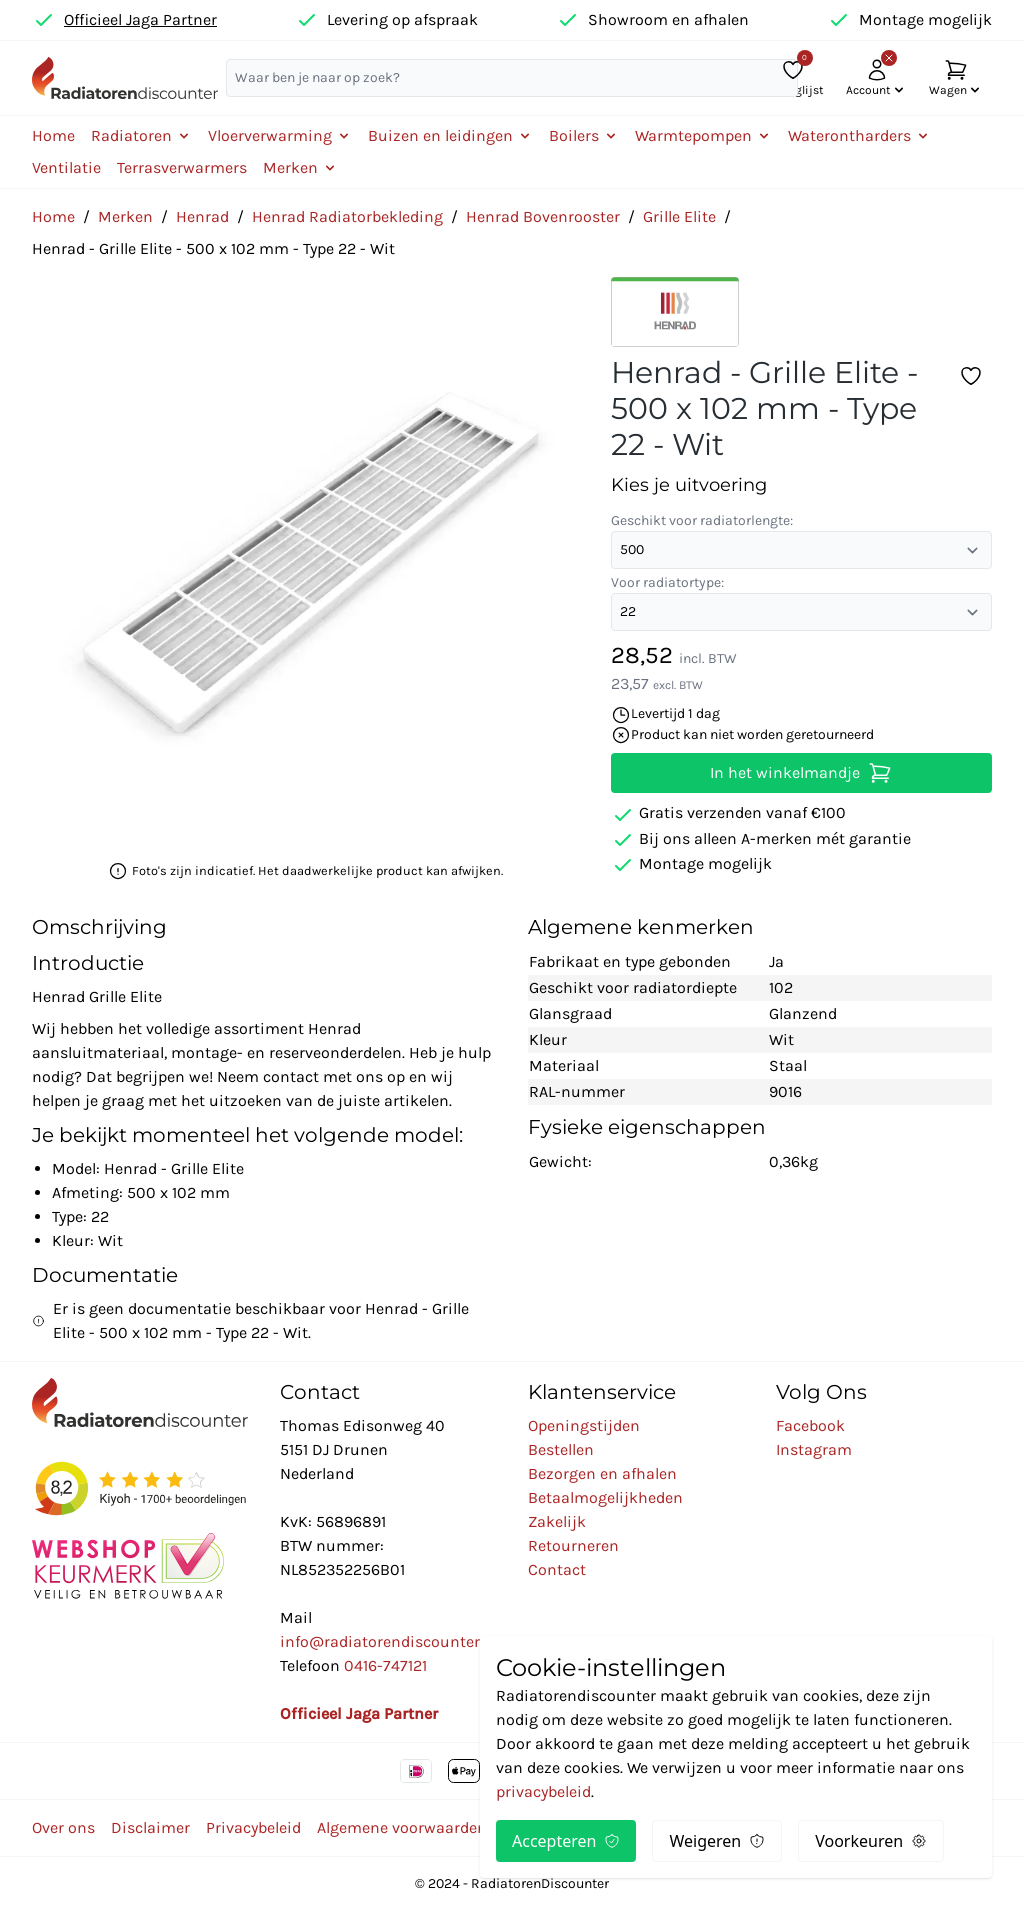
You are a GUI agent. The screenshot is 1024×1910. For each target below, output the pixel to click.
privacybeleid (543, 1791)
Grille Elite (679, 216)
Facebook (810, 1425)
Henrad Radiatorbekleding (347, 216)
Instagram (814, 1449)
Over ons (63, 1827)
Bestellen (561, 1449)
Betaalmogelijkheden (605, 1497)
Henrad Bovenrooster (543, 216)
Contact (557, 1569)
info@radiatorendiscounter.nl (388, 1641)
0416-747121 (385, 1665)
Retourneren (573, 1545)
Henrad (202, 216)
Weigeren (717, 1841)
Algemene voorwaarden (402, 1827)
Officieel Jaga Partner (140, 19)
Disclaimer (150, 1827)
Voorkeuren (871, 1841)
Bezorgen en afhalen (602, 1473)
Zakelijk (557, 1521)
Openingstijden (584, 1425)
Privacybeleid (253, 1827)
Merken (125, 216)
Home (53, 135)
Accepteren (566, 1841)
